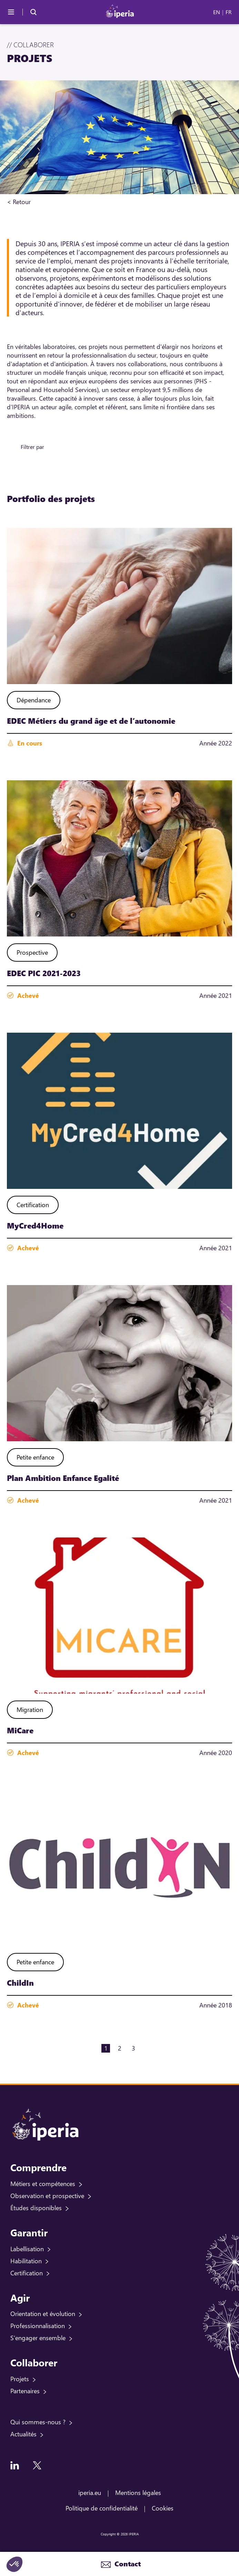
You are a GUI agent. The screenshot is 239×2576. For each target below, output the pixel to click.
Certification (26, 2273)
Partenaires (25, 2391)
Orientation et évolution (42, 2313)
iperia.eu (89, 2492)
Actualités (23, 2434)
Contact (126, 2563)
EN (216, 12)
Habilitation (26, 2261)
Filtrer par (32, 446)
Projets (19, 2379)
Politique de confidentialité (102, 2508)
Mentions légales (138, 2492)
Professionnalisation (37, 2326)
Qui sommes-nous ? (38, 2422)
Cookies (162, 2508)
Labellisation (27, 2249)
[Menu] (11, 12)
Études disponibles (36, 2208)
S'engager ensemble (38, 2338)
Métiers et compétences (42, 2183)
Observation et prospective (47, 2196)
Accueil (41, 202)
